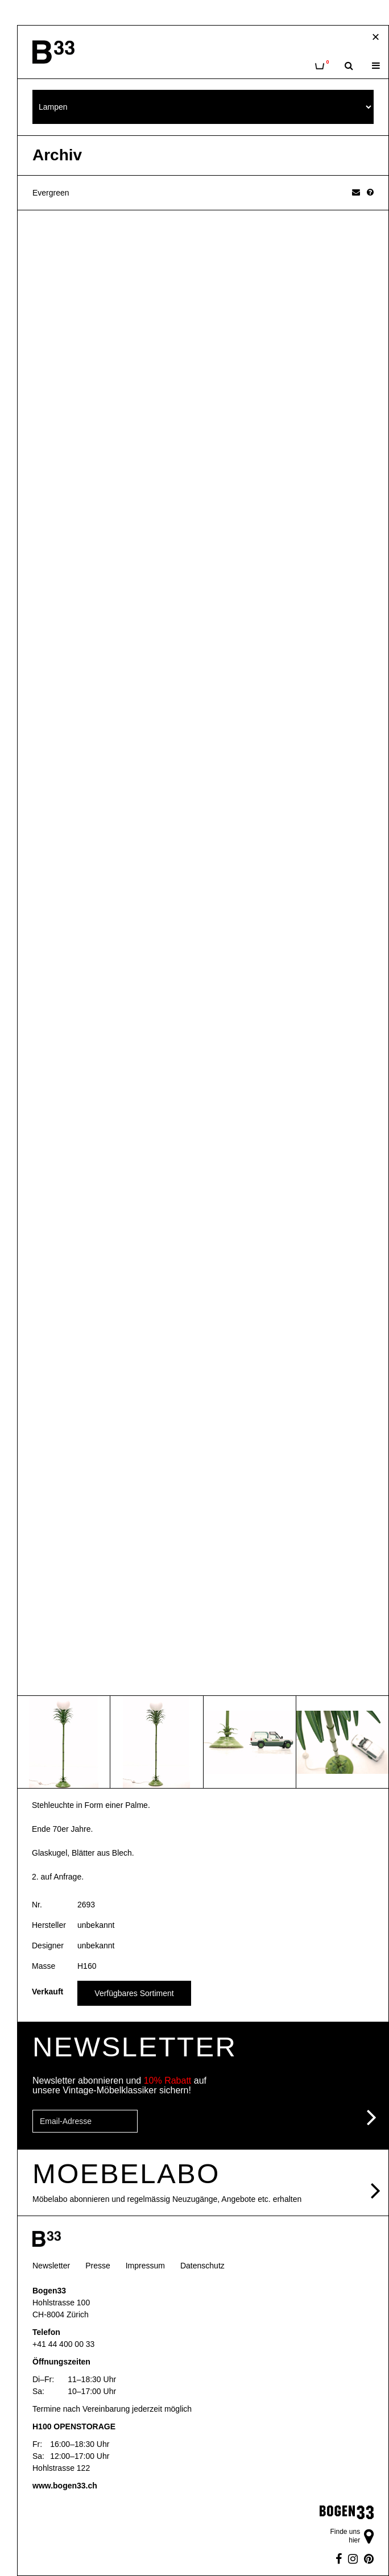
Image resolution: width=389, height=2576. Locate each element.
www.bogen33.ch (64, 2485)
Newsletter (51, 2265)
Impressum (145, 2265)
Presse (97, 2265)
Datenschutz (202, 2265)
